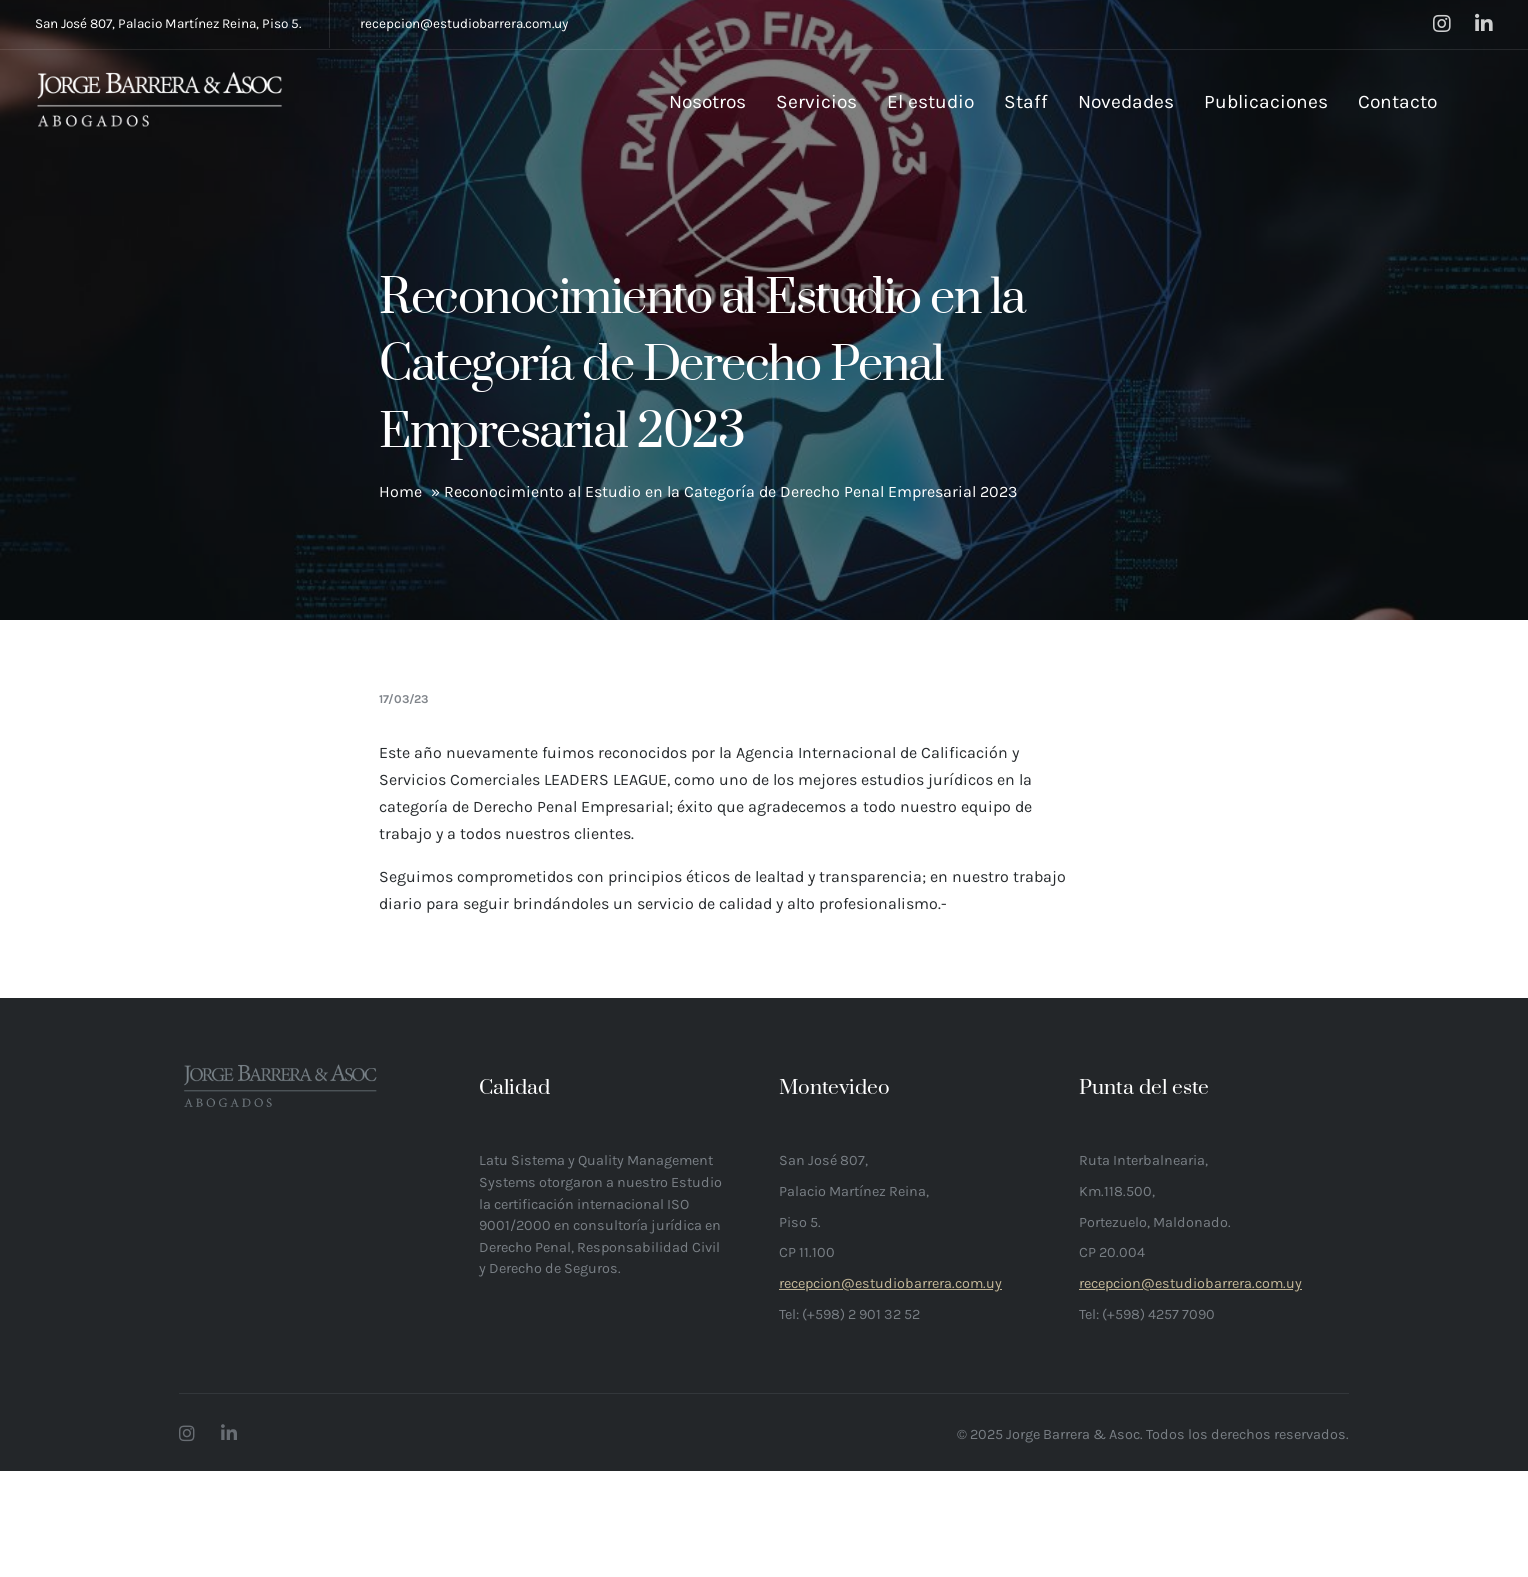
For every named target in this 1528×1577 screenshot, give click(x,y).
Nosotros (707, 101)
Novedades (1126, 101)
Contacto (1397, 101)
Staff (1026, 101)
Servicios (816, 101)
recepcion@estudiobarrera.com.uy (464, 23)
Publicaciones (1266, 101)
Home (400, 491)
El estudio (930, 101)
